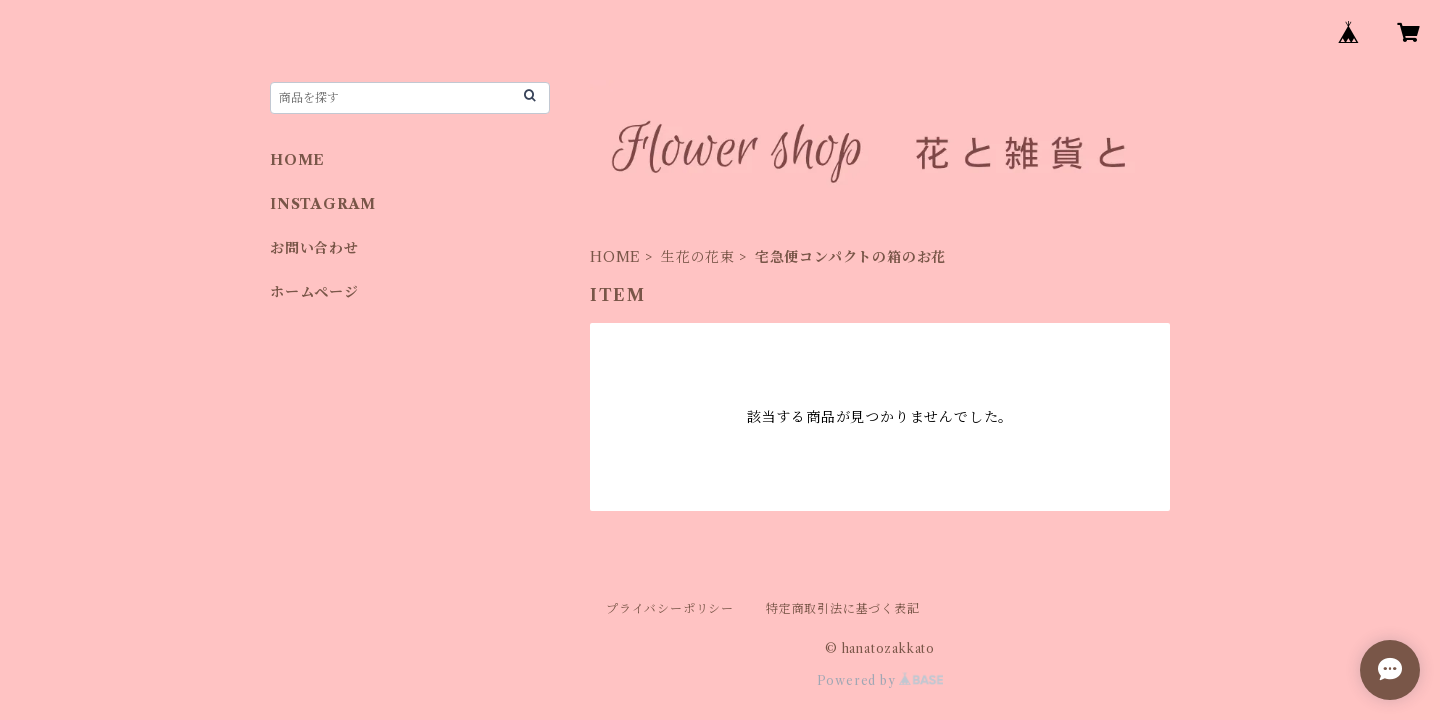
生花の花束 (698, 257)
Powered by (880, 680)
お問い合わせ (314, 248)
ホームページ (314, 292)
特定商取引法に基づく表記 (843, 608)
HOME (615, 257)
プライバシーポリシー (670, 608)
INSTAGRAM (323, 204)
